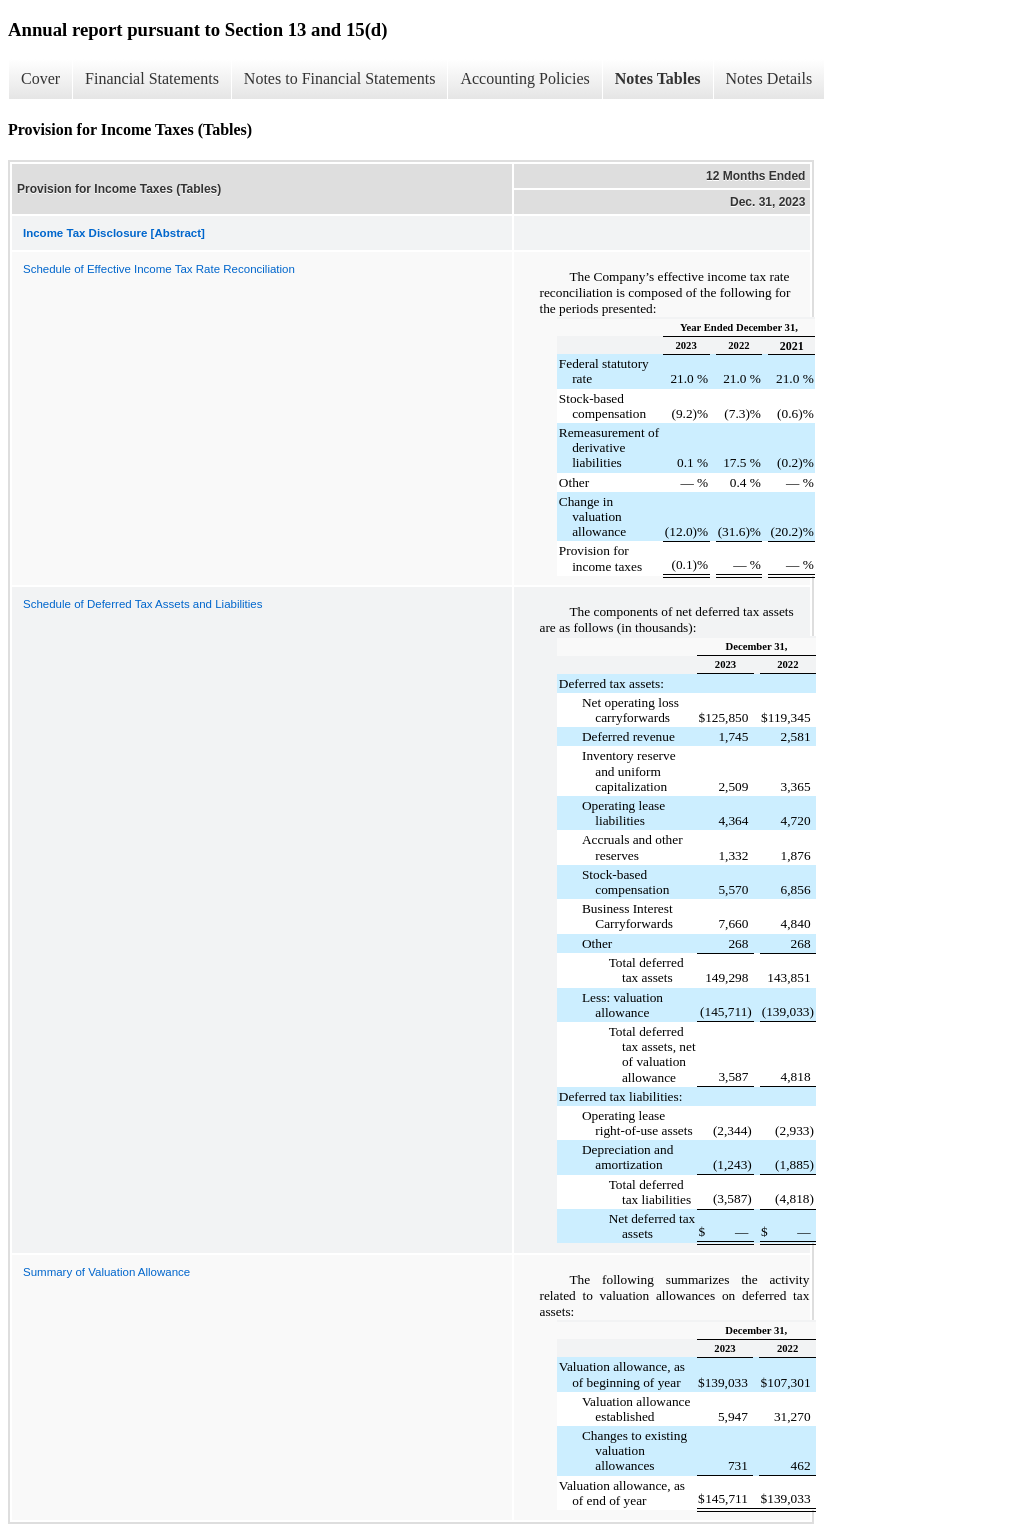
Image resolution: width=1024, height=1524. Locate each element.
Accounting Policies (524, 78)
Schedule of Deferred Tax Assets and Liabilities (143, 604)
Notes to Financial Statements (340, 78)
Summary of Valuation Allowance (106, 1272)
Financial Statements (152, 78)
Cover (40, 78)
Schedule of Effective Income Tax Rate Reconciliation (159, 269)
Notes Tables (658, 78)
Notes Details (769, 78)
